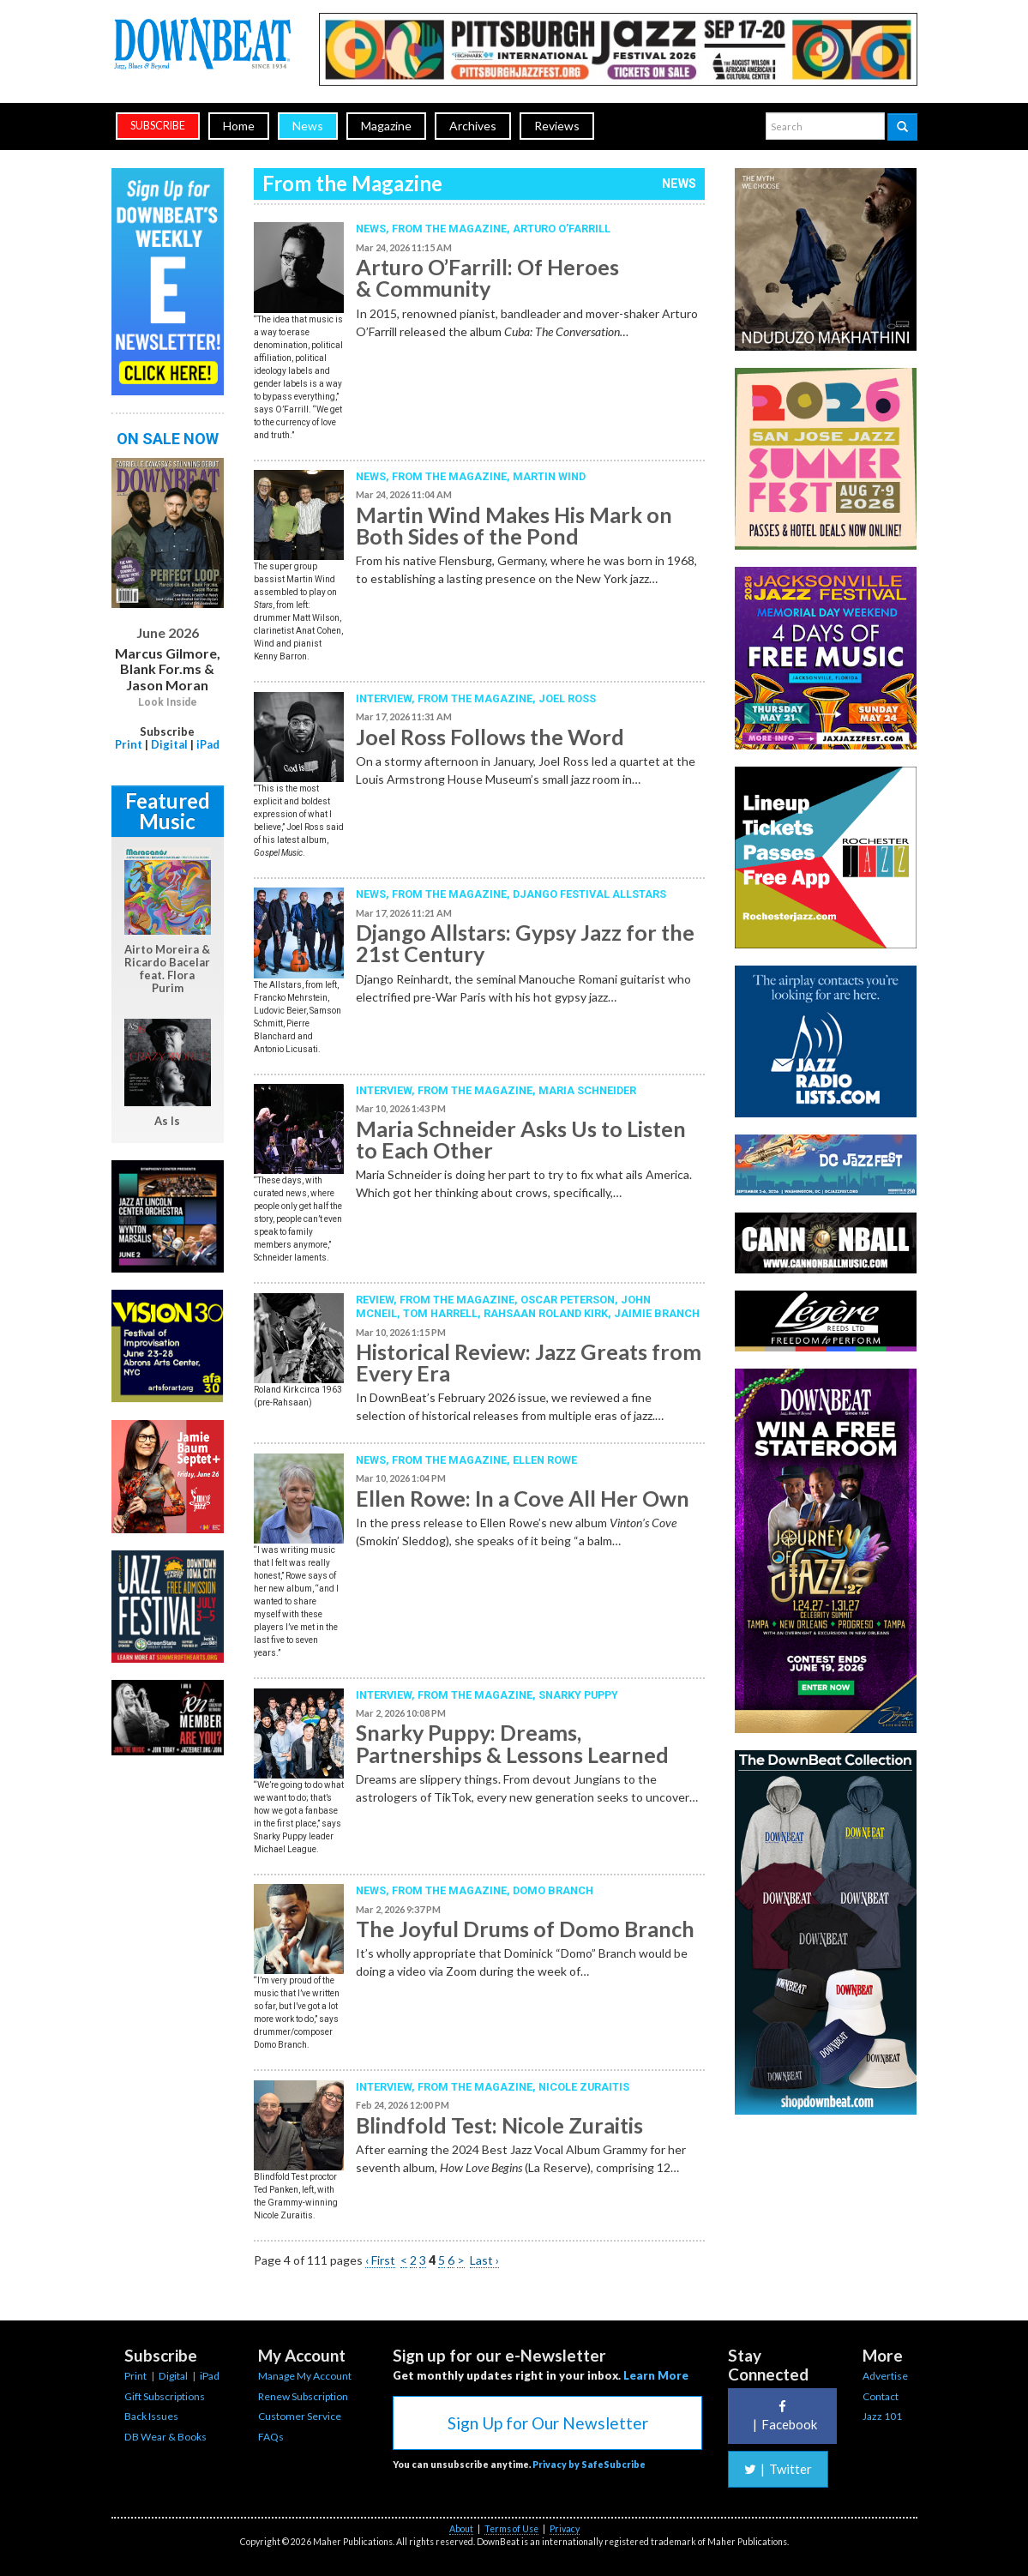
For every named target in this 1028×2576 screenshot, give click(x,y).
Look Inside (167, 702)
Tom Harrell (440, 1313)
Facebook (782, 2416)
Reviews (557, 125)
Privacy (565, 2529)
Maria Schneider (587, 1090)
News (307, 125)
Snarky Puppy (578, 1694)
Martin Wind (549, 476)
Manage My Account (305, 2375)
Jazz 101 (882, 2416)
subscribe (157, 125)
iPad (207, 744)
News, (374, 228)
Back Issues (151, 2416)
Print (128, 744)
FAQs (271, 2436)
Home (239, 125)
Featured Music (167, 811)
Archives (472, 125)
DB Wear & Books (165, 2436)
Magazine (386, 125)
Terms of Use (511, 2529)
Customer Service (299, 2416)
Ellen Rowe (545, 1460)
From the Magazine (449, 228)
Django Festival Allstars (589, 894)
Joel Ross (567, 698)
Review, (378, 1299)
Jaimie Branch (657, 1313)
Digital (169, 744)
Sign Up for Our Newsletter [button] (548, 2423)
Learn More (655, 2375)
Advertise (885, 2375)
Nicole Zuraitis (583, 2086)
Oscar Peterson (567, 1299)
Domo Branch (553, 1890)
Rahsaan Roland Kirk (546, 1313)
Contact (881, 2396)
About (461, 2529)
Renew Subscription (303, 2396)
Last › (484, 2260)
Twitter (778, 2469)
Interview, (387, 698)
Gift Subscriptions (164, 2396)
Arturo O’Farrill (561, 228)
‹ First (380, 2260)
